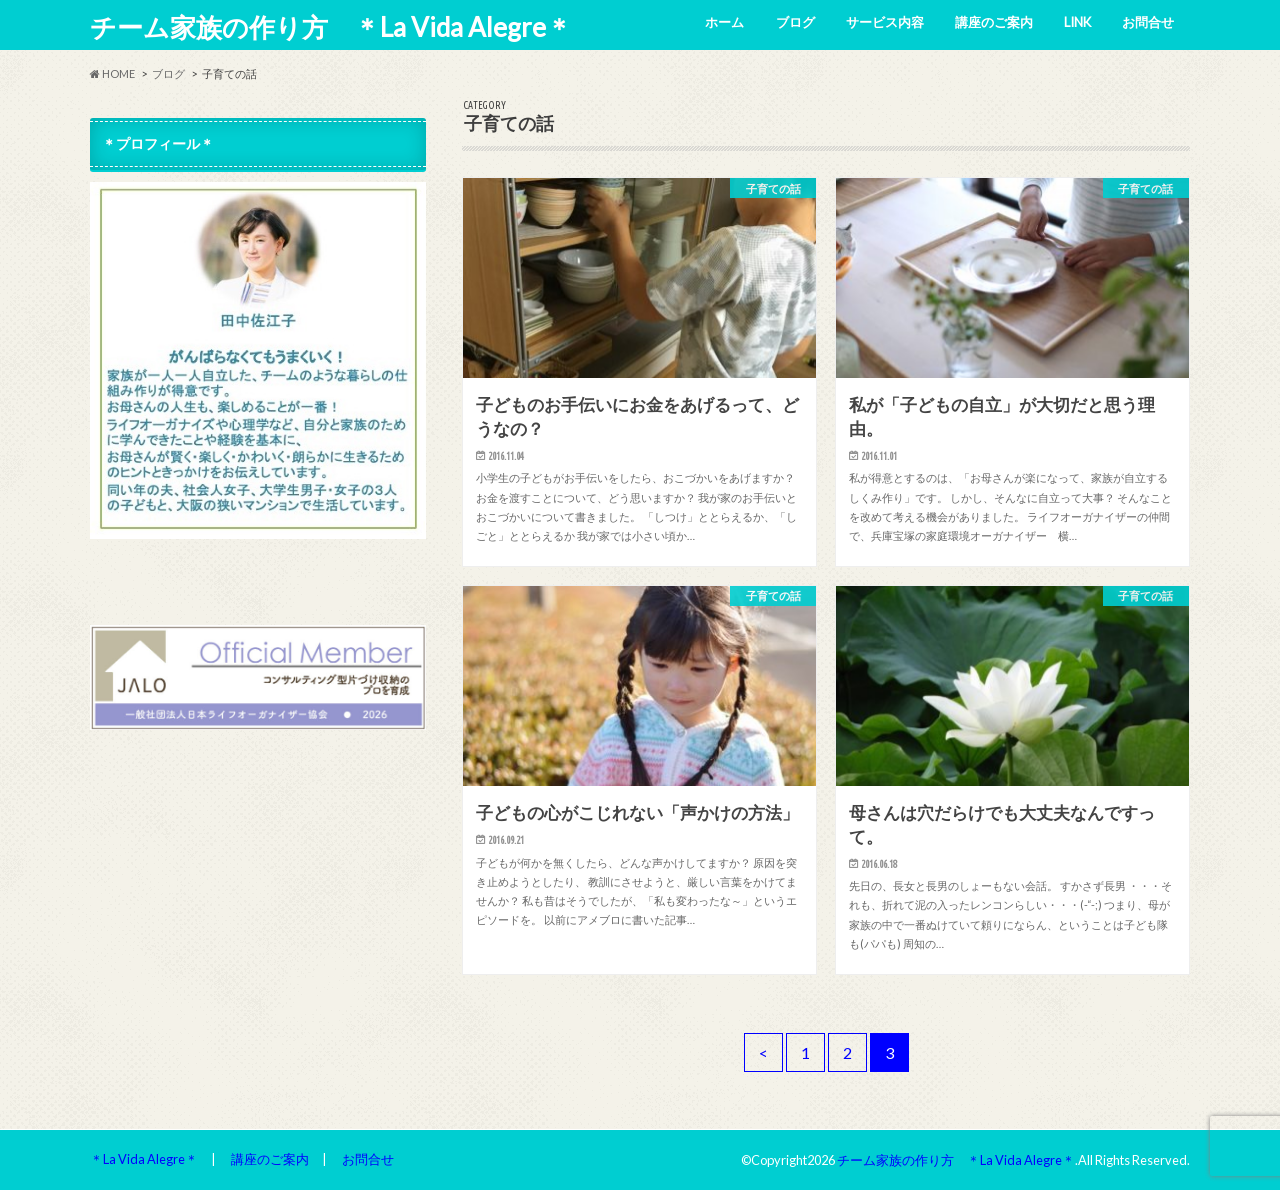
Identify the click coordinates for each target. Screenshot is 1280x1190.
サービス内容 (885, 22)
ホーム (724, 22)
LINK (1077, 22)
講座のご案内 (994, 22)
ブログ (795, 22)
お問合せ (1148, 22)
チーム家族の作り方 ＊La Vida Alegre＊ (331, 27)
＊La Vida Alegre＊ (144, 1159)
